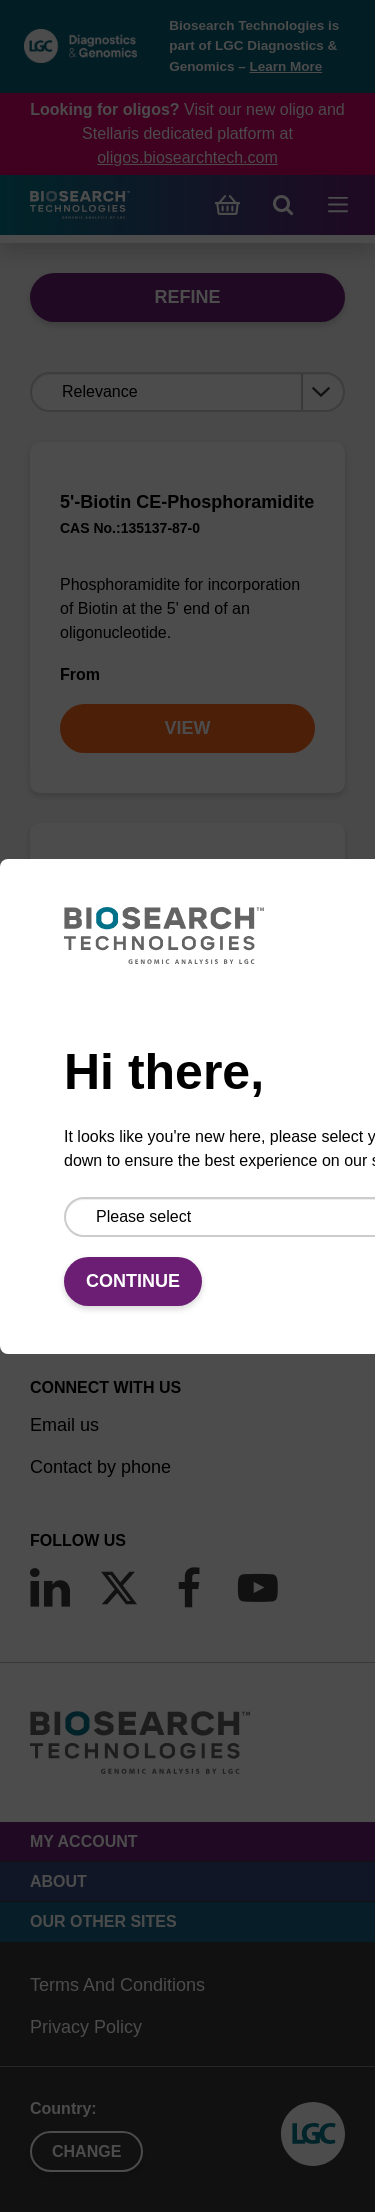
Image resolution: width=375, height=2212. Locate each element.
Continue (133, 1281)
